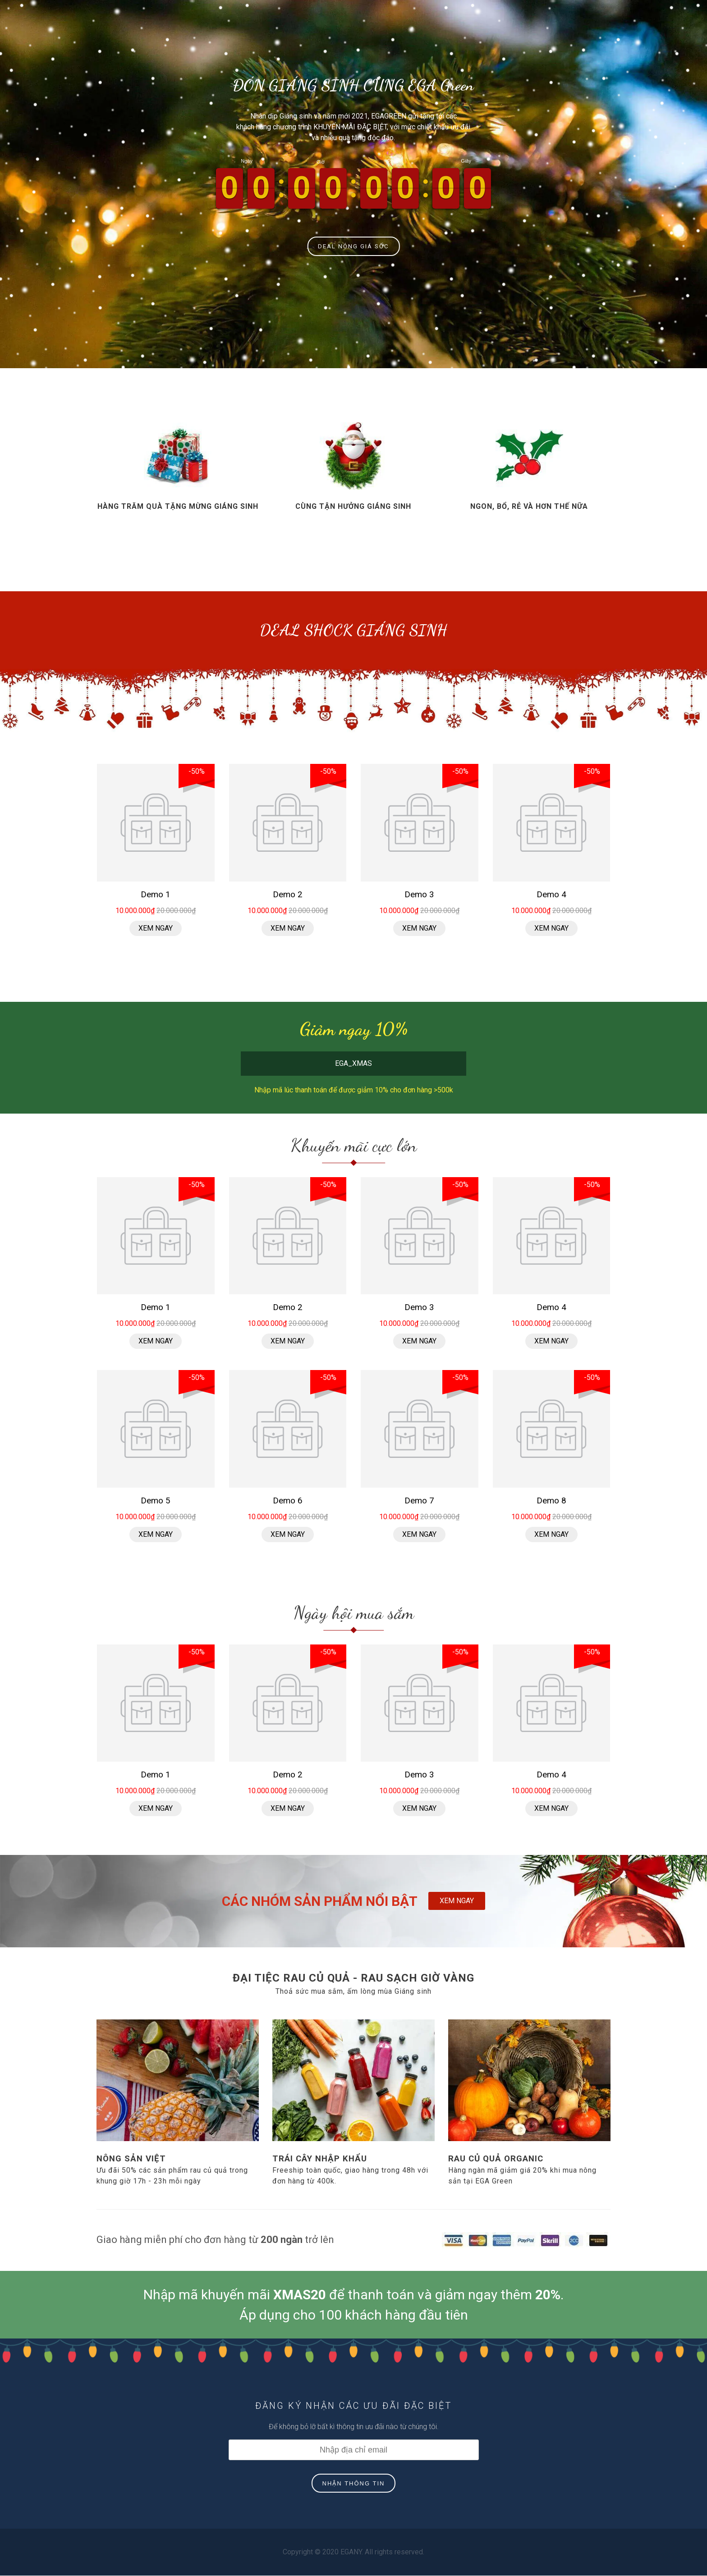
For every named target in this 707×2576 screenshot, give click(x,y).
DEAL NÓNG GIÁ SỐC (353, 246)
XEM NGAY (457, 1901)
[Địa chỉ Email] (354, 2450)
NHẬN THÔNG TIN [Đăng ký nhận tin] (353, 2483)
